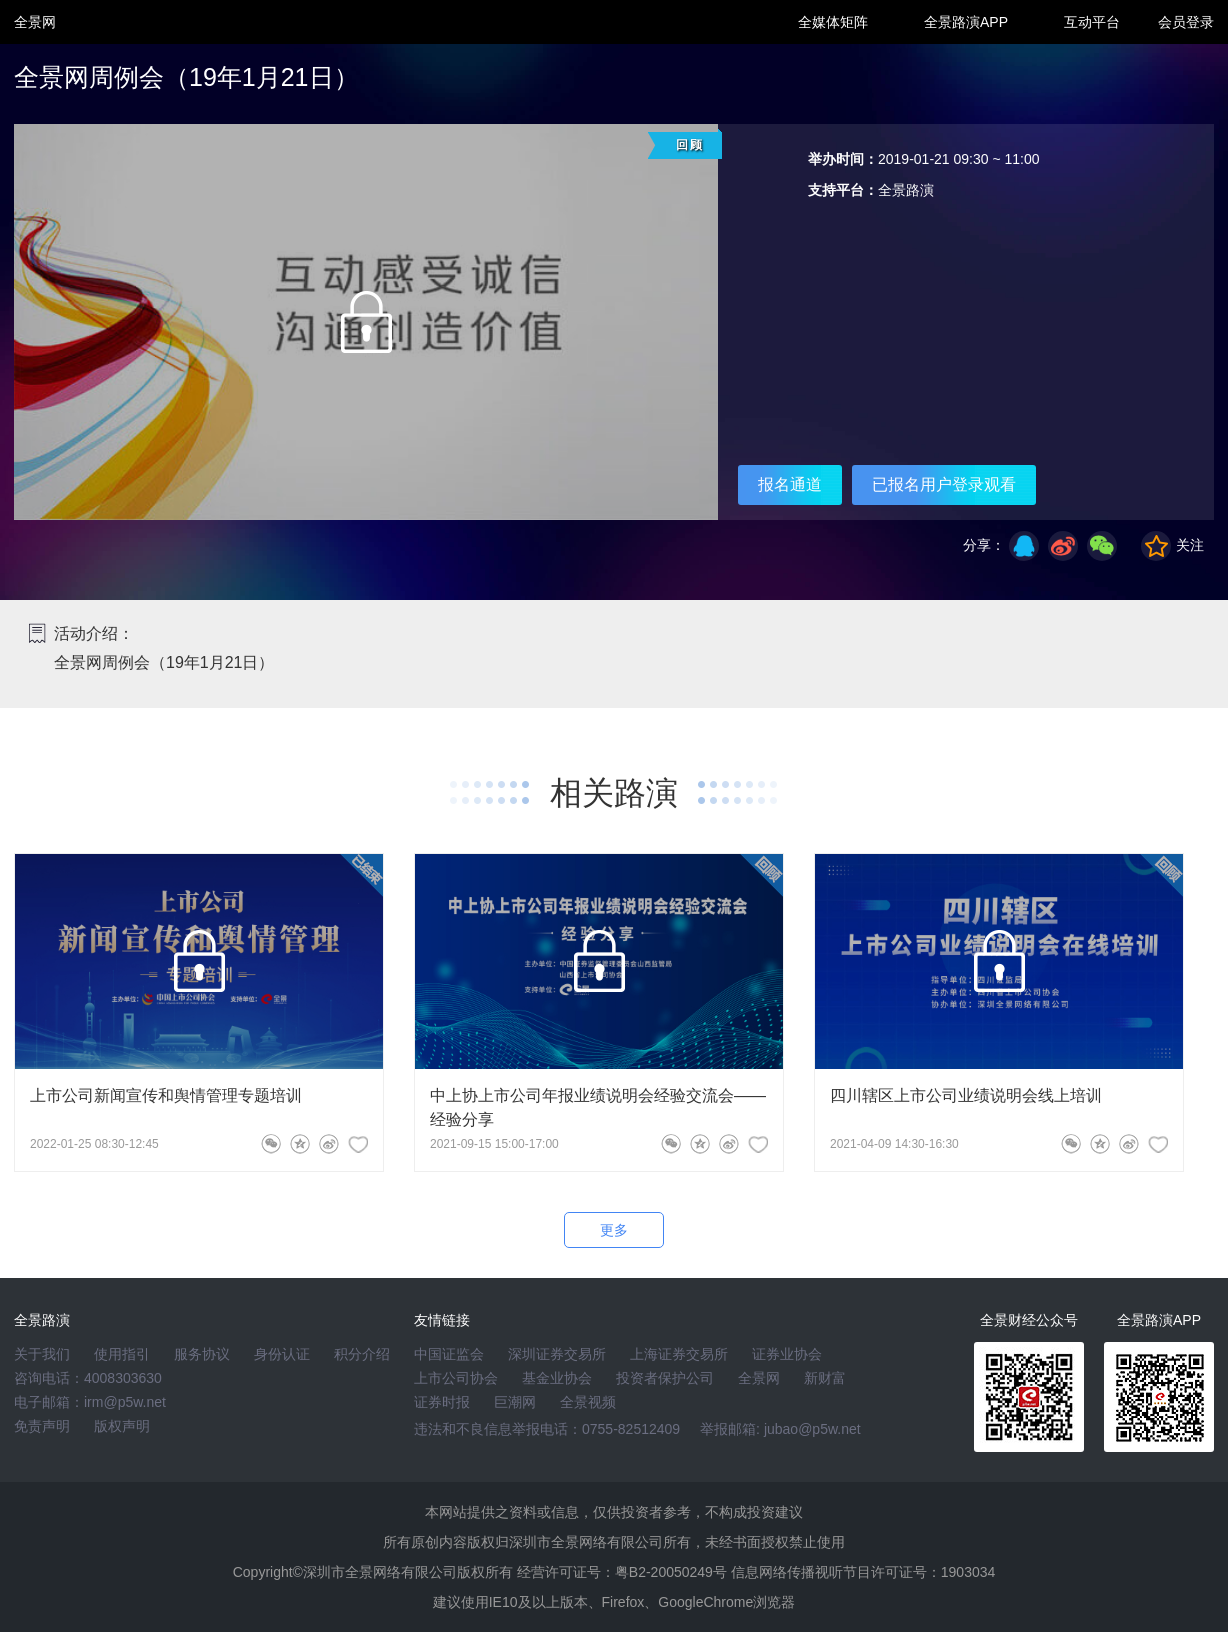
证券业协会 (787, 1354)
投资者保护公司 (665, 1378)
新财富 (825, 1378)
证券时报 (442, 1402)
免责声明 (42, 1426)
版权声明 (122, 1426)
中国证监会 (449, 1354)
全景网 (759, 1378)
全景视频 (588, 1402)
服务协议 (202, 1354)
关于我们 (42, 1354)
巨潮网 (515, 1402)
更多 (614, 1230)
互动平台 (1092, 22)
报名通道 (790, 484)
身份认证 (282, 1354)
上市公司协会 (456, 1378)
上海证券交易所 (679, 1354)
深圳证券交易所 (557, 1354)
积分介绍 (362, 1354)
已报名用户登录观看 (944, 484)
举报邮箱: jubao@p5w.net (780, 1429)
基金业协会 (557, 1378)
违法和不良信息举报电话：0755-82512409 (547, 1429)
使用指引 (122, 1354)
